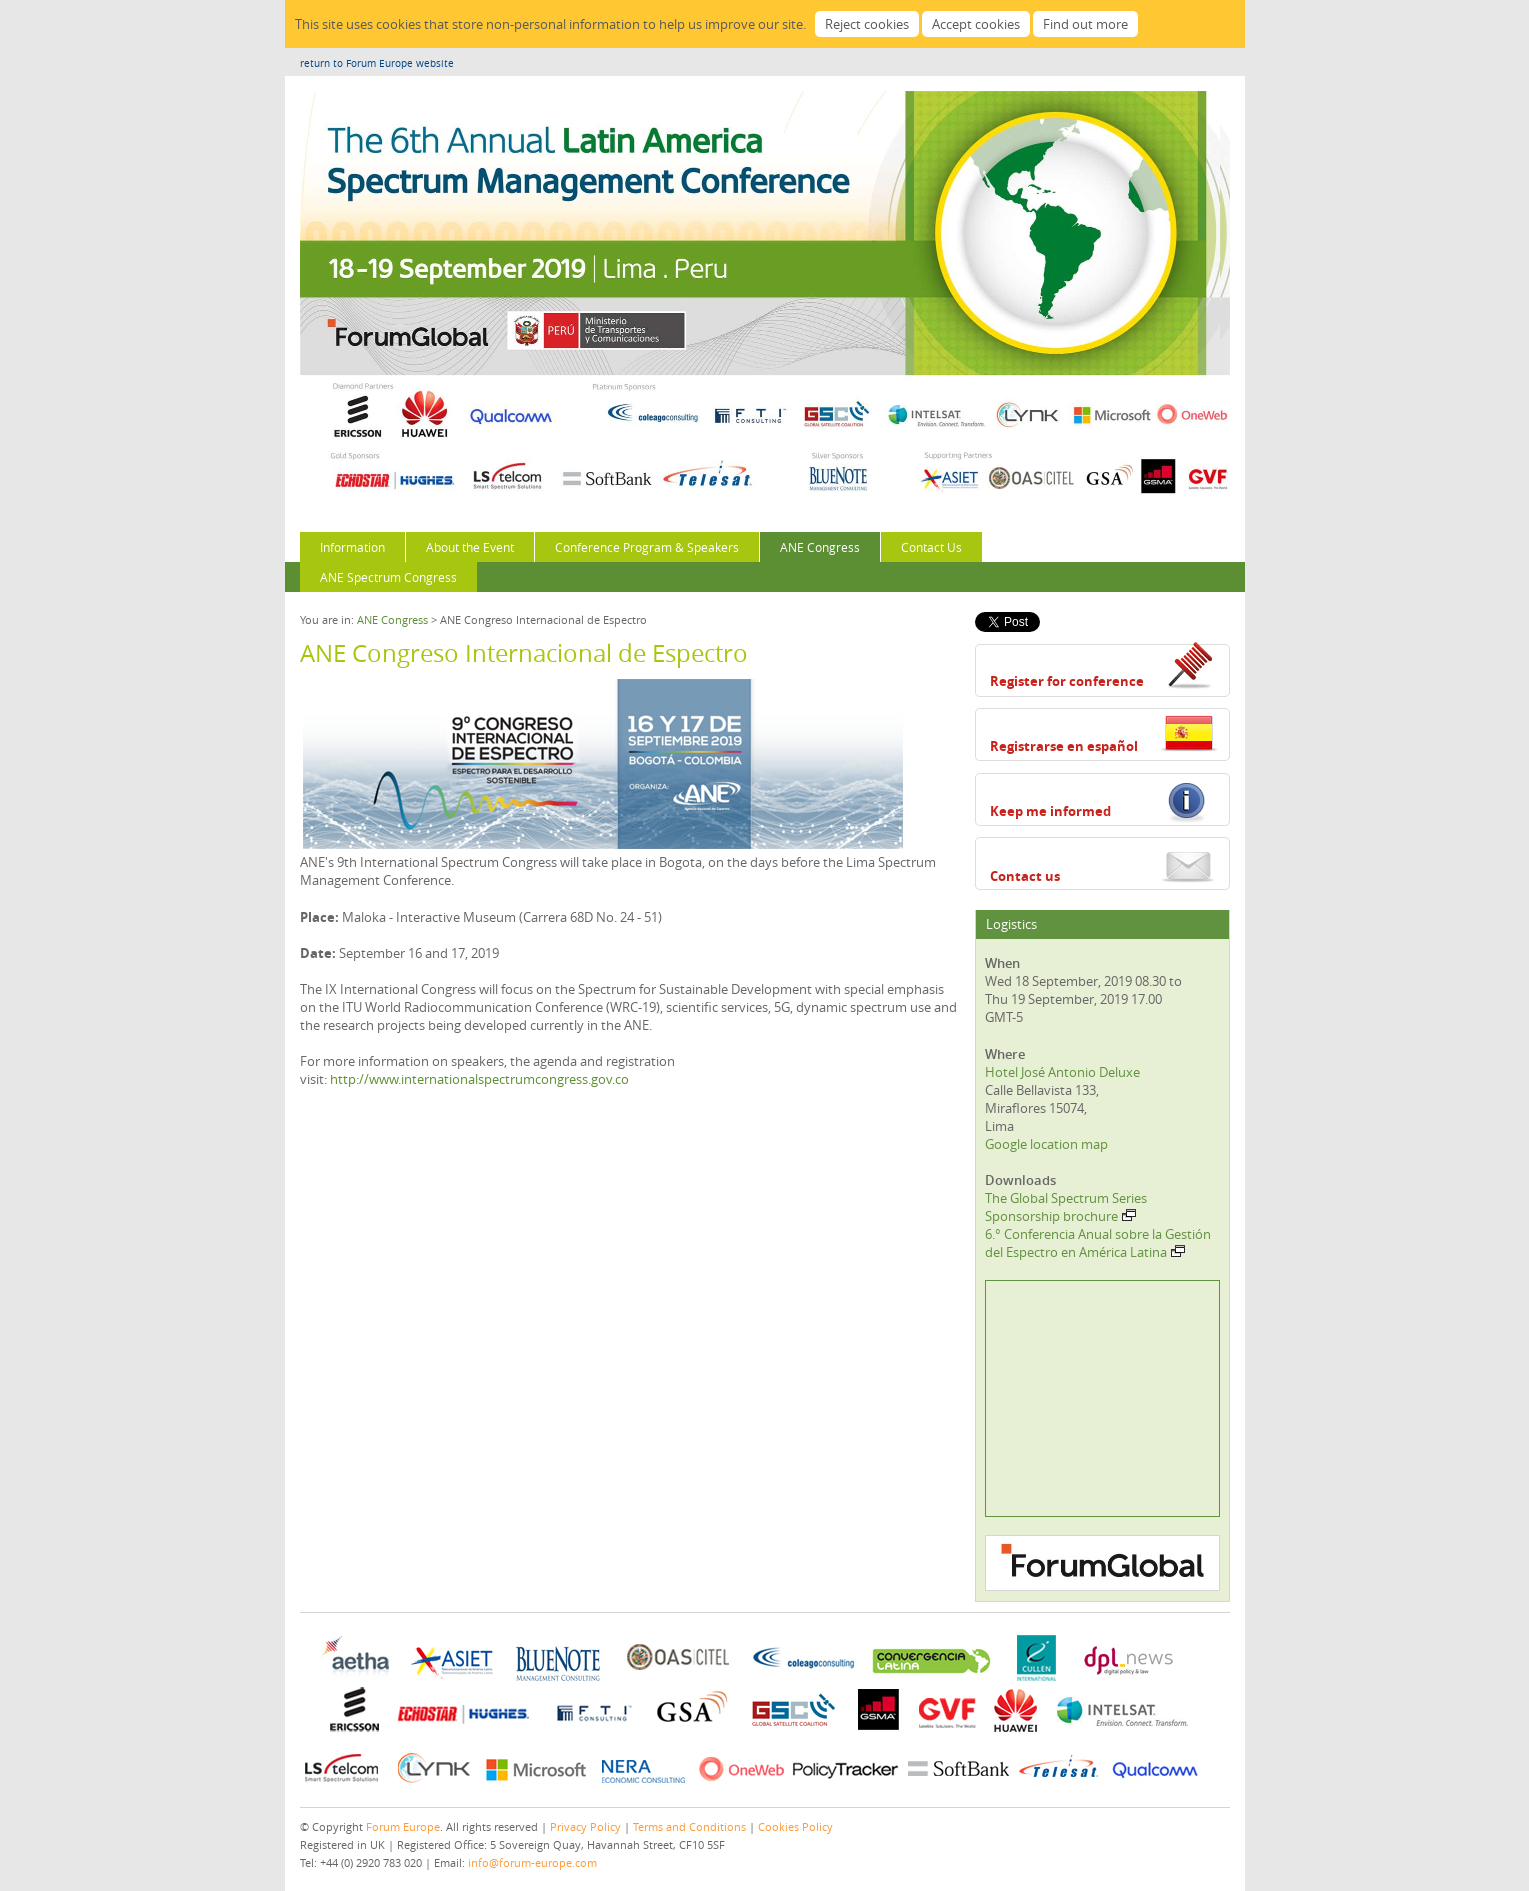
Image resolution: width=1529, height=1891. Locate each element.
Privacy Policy (585, 1826)
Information (352, 547)
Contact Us (931, 547)
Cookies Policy (795, 1826)
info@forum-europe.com (532, 1862)
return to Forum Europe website (377, 63)
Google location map (1046, 1144)
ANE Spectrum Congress (388, 577)
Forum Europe (403, 1826)
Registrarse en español (1064, 746)
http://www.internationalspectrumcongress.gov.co (479, 1079)
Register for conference (1067, 681)
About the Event (470, 547)
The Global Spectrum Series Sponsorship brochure (1066, 1207)
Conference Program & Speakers (647, 547)
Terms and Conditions (689, 1826)
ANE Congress (820, 547)
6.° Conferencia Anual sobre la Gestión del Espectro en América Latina (1098, 1243)
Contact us (1025, 876)
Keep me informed (1050, 811)
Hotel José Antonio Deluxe (1062, 1072)
